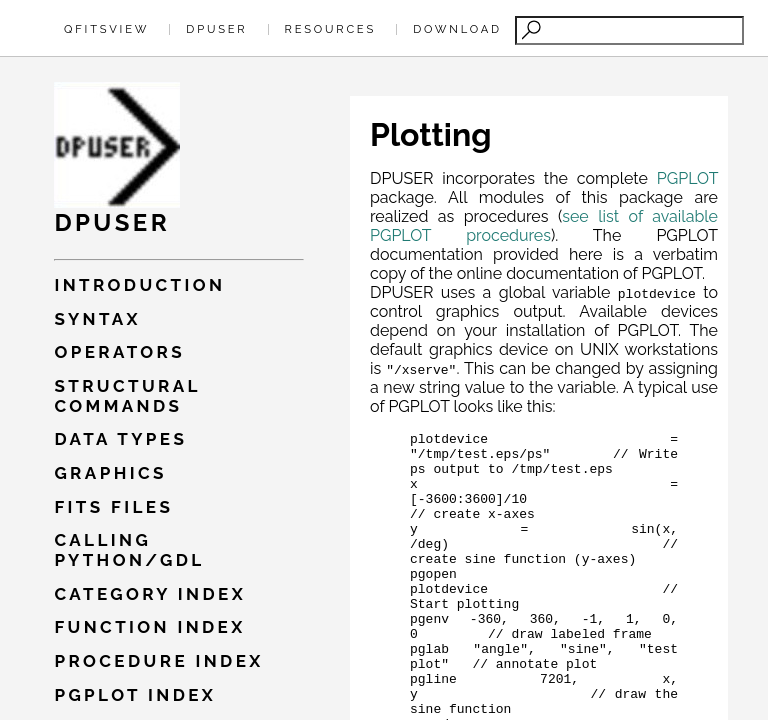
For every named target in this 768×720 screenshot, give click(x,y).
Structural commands (127, 396)
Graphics (110, 473)
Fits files (113, 507)
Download (457, 29)
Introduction (139, 285)
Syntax (97, 319)
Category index (150, 594)
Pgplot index (135, 695)
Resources (330, 29)
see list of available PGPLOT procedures (544, 226)
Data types (120, 439)
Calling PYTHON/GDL (129, 550)
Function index (149, 627)
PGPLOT (687, 178)
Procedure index (158, 661)
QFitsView (106, 29)
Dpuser (216, 29)
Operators (119, 352)
